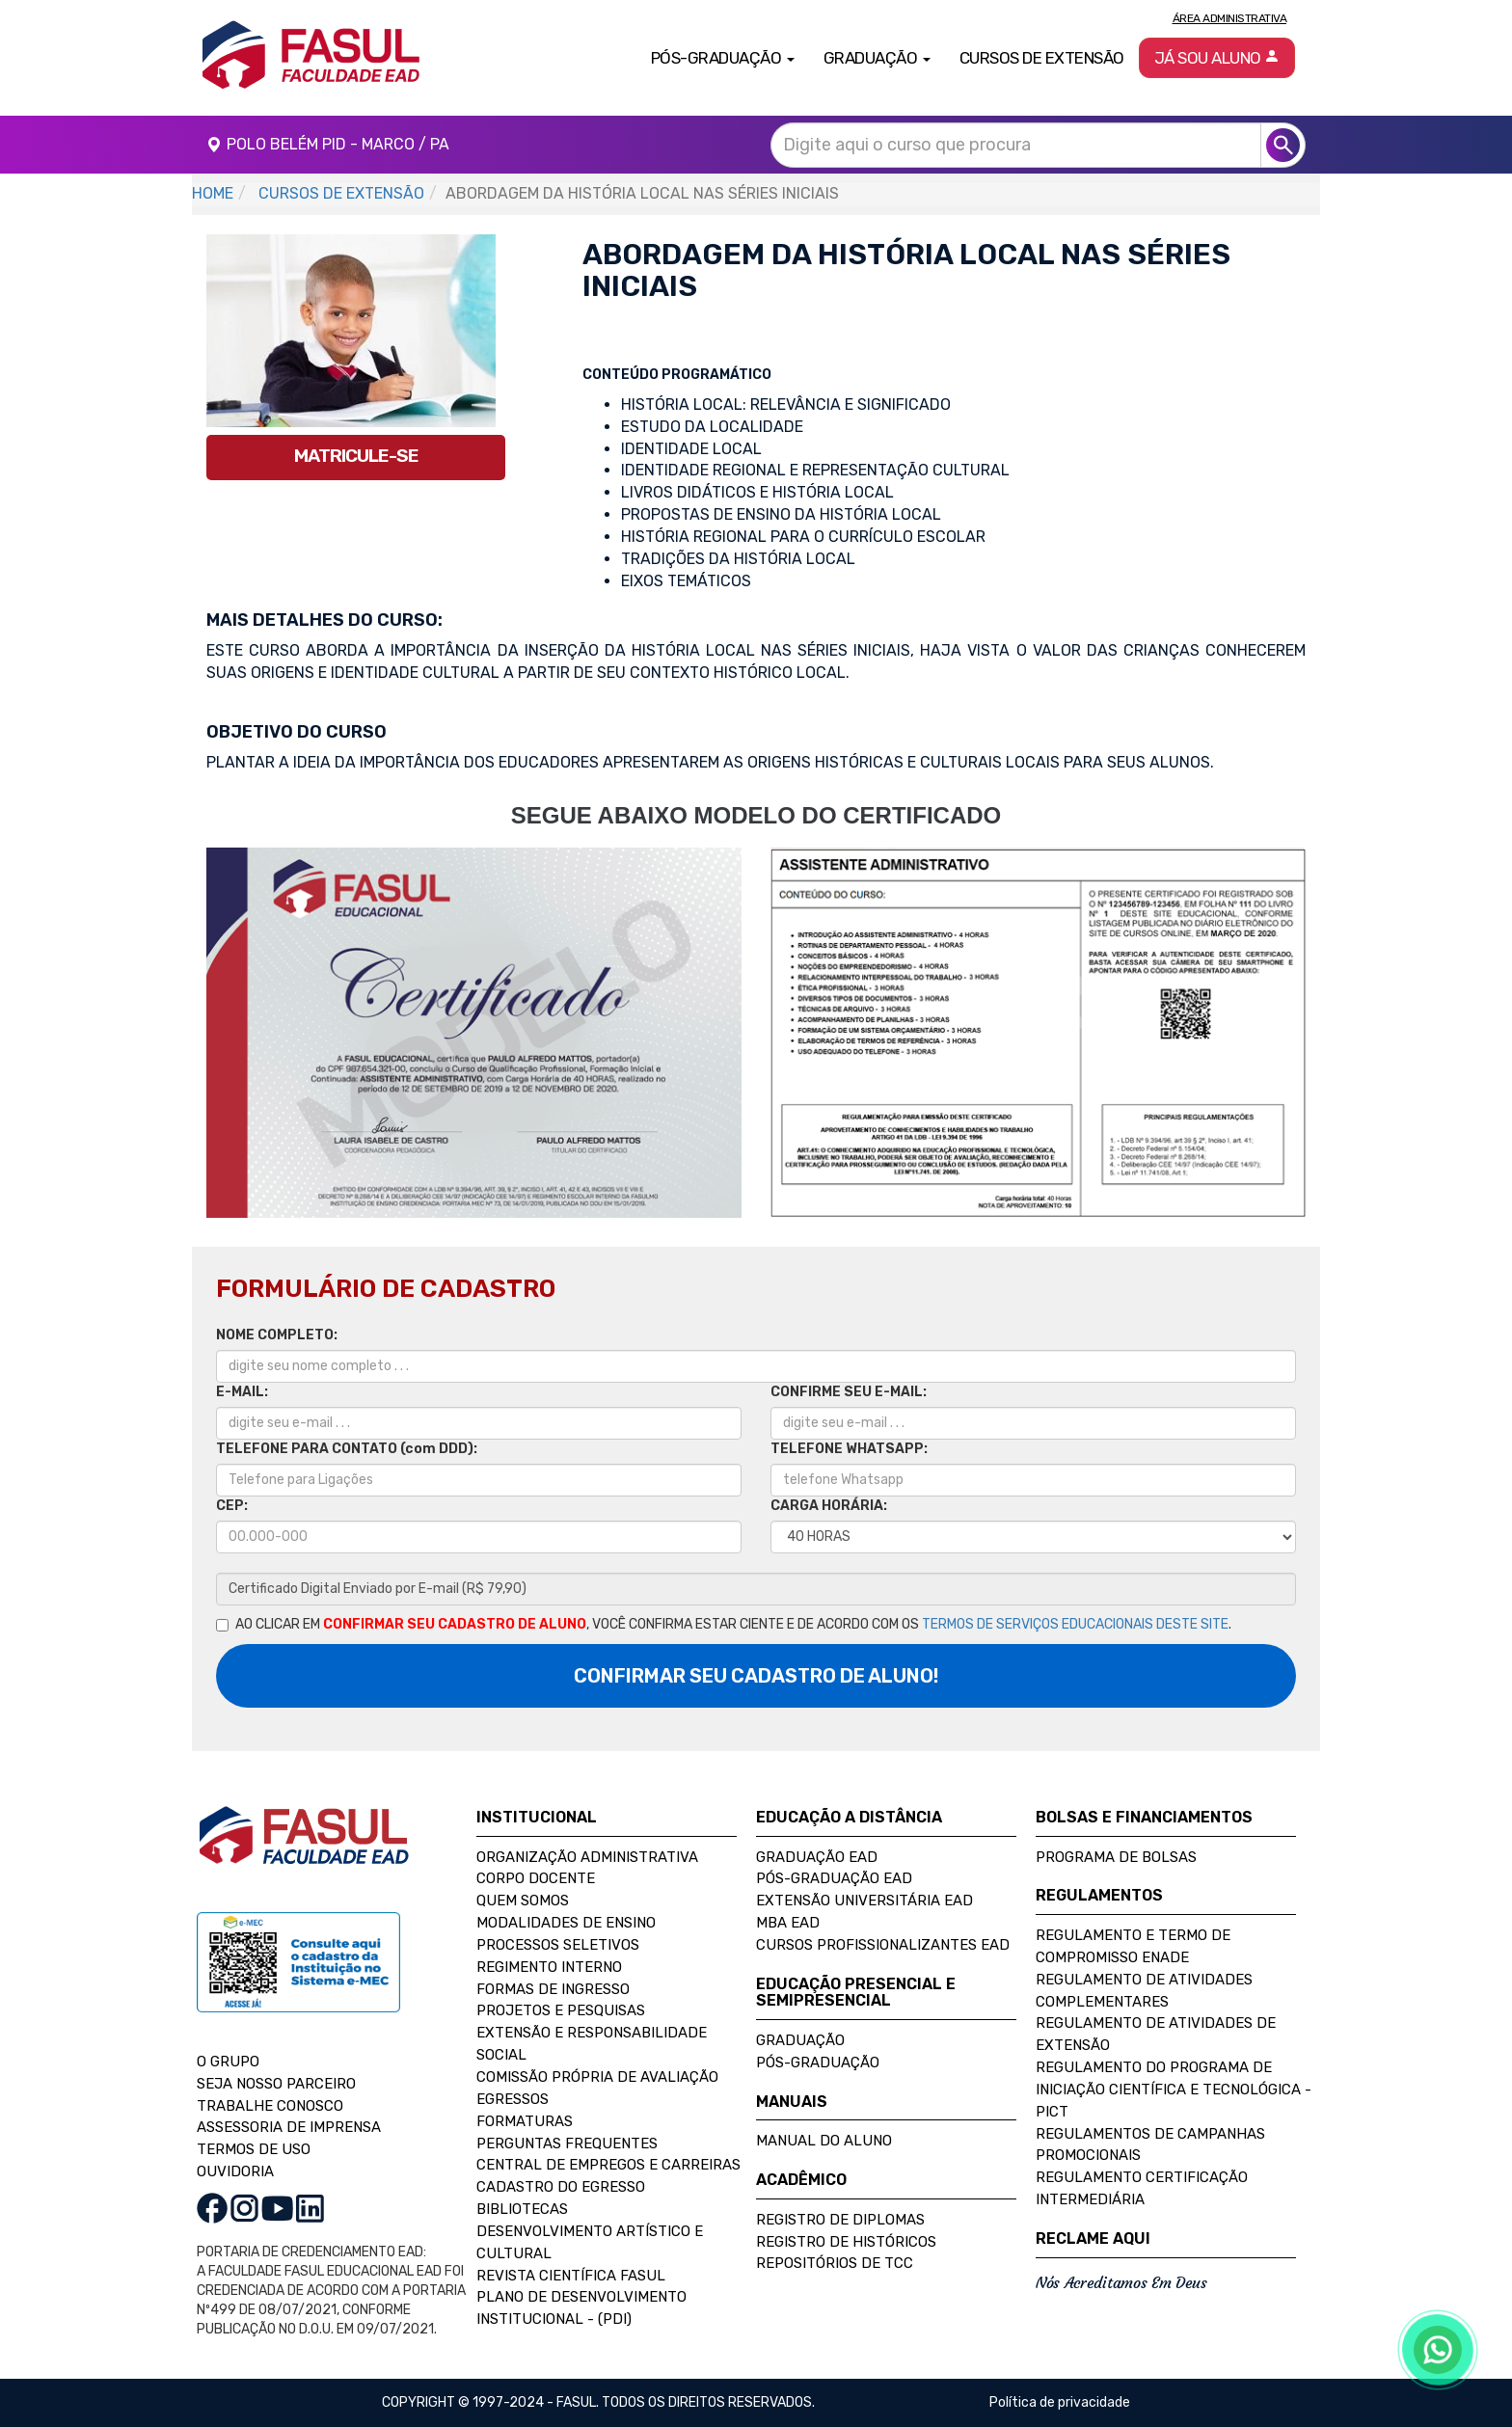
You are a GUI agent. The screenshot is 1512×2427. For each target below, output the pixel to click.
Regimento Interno (549, 1967)
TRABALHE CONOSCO (270, 2106)
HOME (212, 193)
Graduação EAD (817, 1857)
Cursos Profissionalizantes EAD (883, 1945)
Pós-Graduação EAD (834, 1878)
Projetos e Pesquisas (560, 2010)
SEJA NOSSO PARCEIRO (276, 2083)
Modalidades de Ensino (566, 1922)
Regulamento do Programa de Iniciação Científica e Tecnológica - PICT (1173, 2089)
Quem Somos (522, 1900)
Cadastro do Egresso (560, 2187)
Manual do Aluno (824, 2140)
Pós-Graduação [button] (723, 57)
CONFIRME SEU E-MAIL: (848, 1392)
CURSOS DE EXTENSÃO (341, 193)
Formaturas (524, 2121)
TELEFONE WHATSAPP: (849, 1449)
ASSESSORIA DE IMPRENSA (289, 2127)
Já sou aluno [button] (1217, 57)
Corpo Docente (535, 1878)
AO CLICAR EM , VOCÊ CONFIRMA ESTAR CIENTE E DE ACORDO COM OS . (723, 1624)
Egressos (512, 2099)
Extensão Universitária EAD (864, 1900)
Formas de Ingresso (553, 1989)
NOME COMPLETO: (277, 1335)
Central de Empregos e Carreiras (608, 2164)
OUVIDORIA (235, 2171)
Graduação (800, 2040)
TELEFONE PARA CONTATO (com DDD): (346, 1449)
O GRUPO (228, 2061)
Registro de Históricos (846, 2242)
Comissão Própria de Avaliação (597, 2077)
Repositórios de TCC (834, 2263)
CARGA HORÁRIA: (828, 1505)
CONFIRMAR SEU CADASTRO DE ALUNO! (756, 1675)
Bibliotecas (522, 2209)
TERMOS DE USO (253, 2149)
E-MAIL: (242, 1392)
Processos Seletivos (557, 1945)
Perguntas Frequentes (567, 2143)
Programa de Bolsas (1116, 1857)
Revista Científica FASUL (570, 2275)
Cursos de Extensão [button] (1041, 57)
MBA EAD (788, 1922)
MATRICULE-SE (356, 456)
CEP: (232, 1505)
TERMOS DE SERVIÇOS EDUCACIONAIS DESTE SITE (1075, 1624)
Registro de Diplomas (840, 2219)
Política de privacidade (1059, 2402)
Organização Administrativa (587, 1857)
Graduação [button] (877, 57)
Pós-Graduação (817, 2062)
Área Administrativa (1230, 18)
